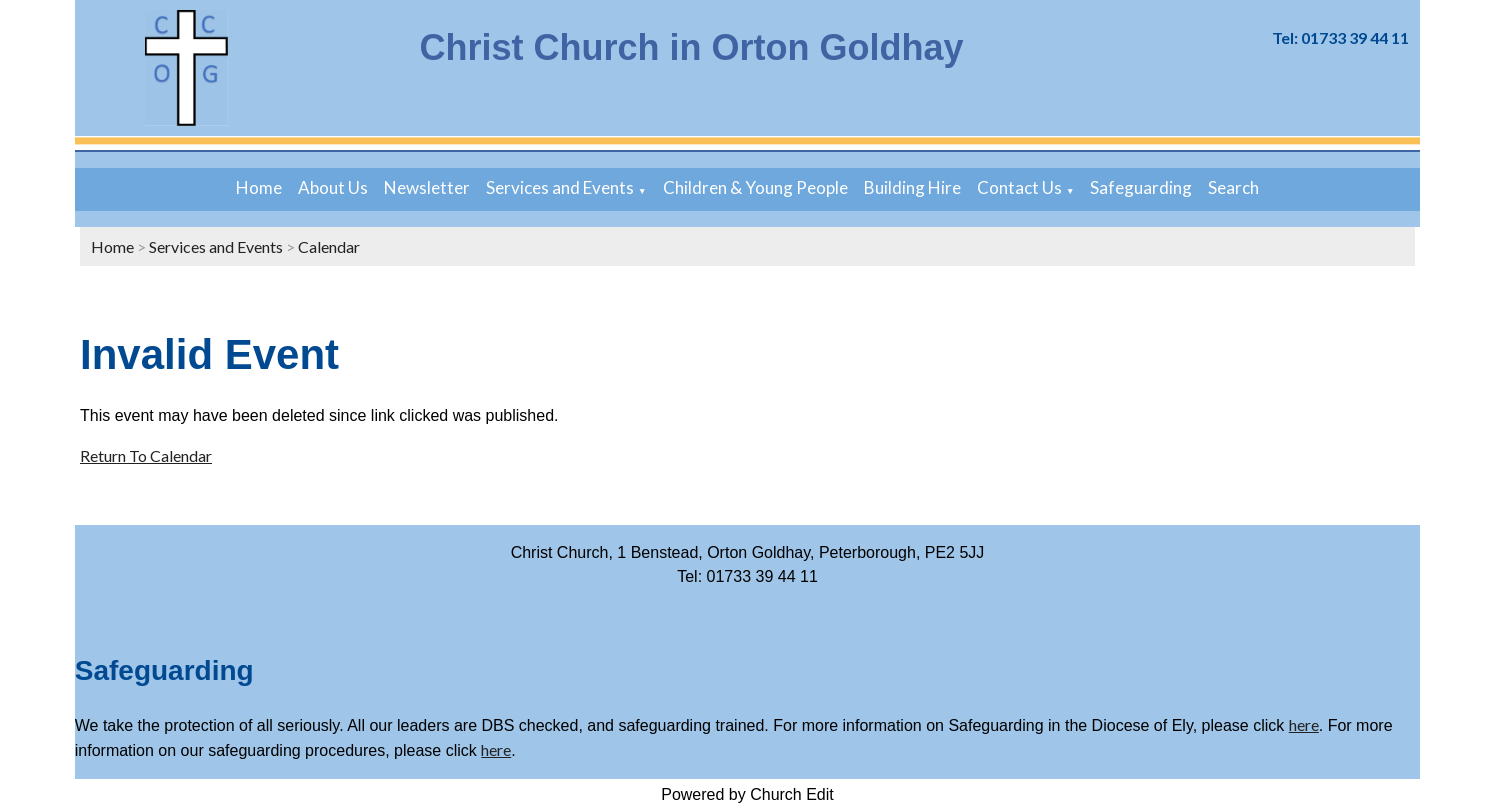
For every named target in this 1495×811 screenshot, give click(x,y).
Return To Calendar (146, 455)
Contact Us (1019, 187)
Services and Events (560, 187)
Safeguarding (1141, 187)
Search (1233, 187)
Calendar (329, 246)
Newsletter (427, 187)
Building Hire (912, 187)
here (1304, 724)
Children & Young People (755, 187)
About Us (333, 187)
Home (259, 187)
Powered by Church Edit (747, 794)
